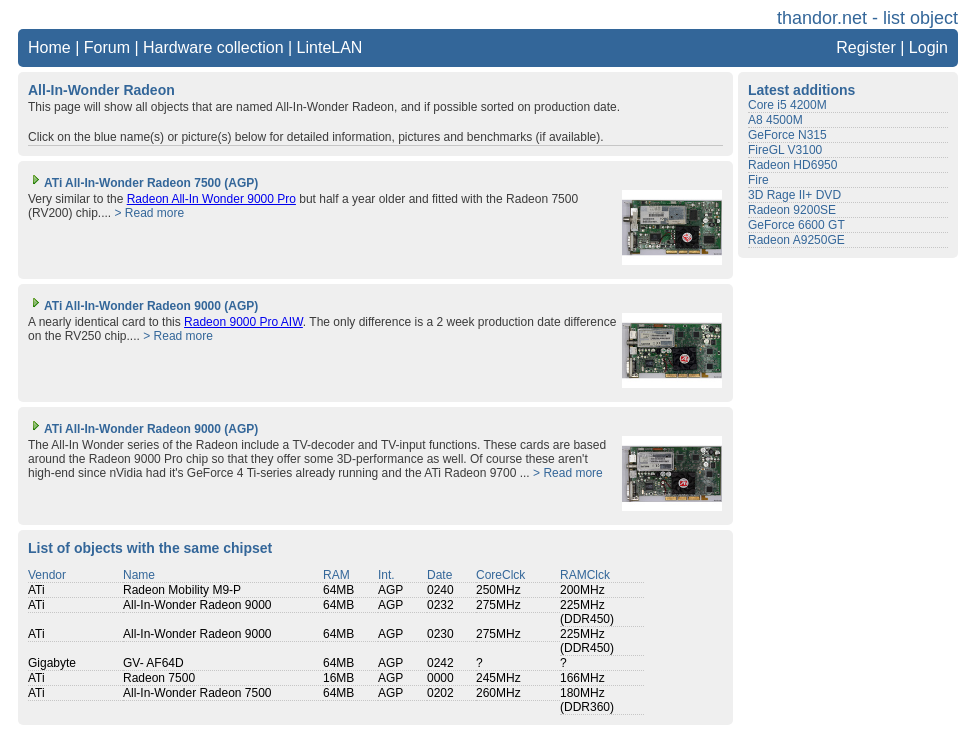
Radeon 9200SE (792, 210)
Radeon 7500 (159, 678)
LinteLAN (330, 47)
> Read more (149, 213)
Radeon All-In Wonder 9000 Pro (211, 199)
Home (49, 47)
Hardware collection (213, 47)
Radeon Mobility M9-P (182, 590)
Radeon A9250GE (796, 240)
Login (928, 47)
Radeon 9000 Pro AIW (243, 322)
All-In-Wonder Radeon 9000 (197, 605)
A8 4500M (775, 120)
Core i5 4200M (787, 105)
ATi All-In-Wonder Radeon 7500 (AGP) (143, 183)
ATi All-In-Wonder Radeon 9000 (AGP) (143, 306)
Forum (107, 47)
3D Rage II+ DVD (794, 195)
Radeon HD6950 (792, 165)
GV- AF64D (153, 663)
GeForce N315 (787, 135)
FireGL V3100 (785, 150)
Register (866, 47)
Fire (758, 180)
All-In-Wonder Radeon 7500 (197, 693)
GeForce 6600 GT (796, 225)
